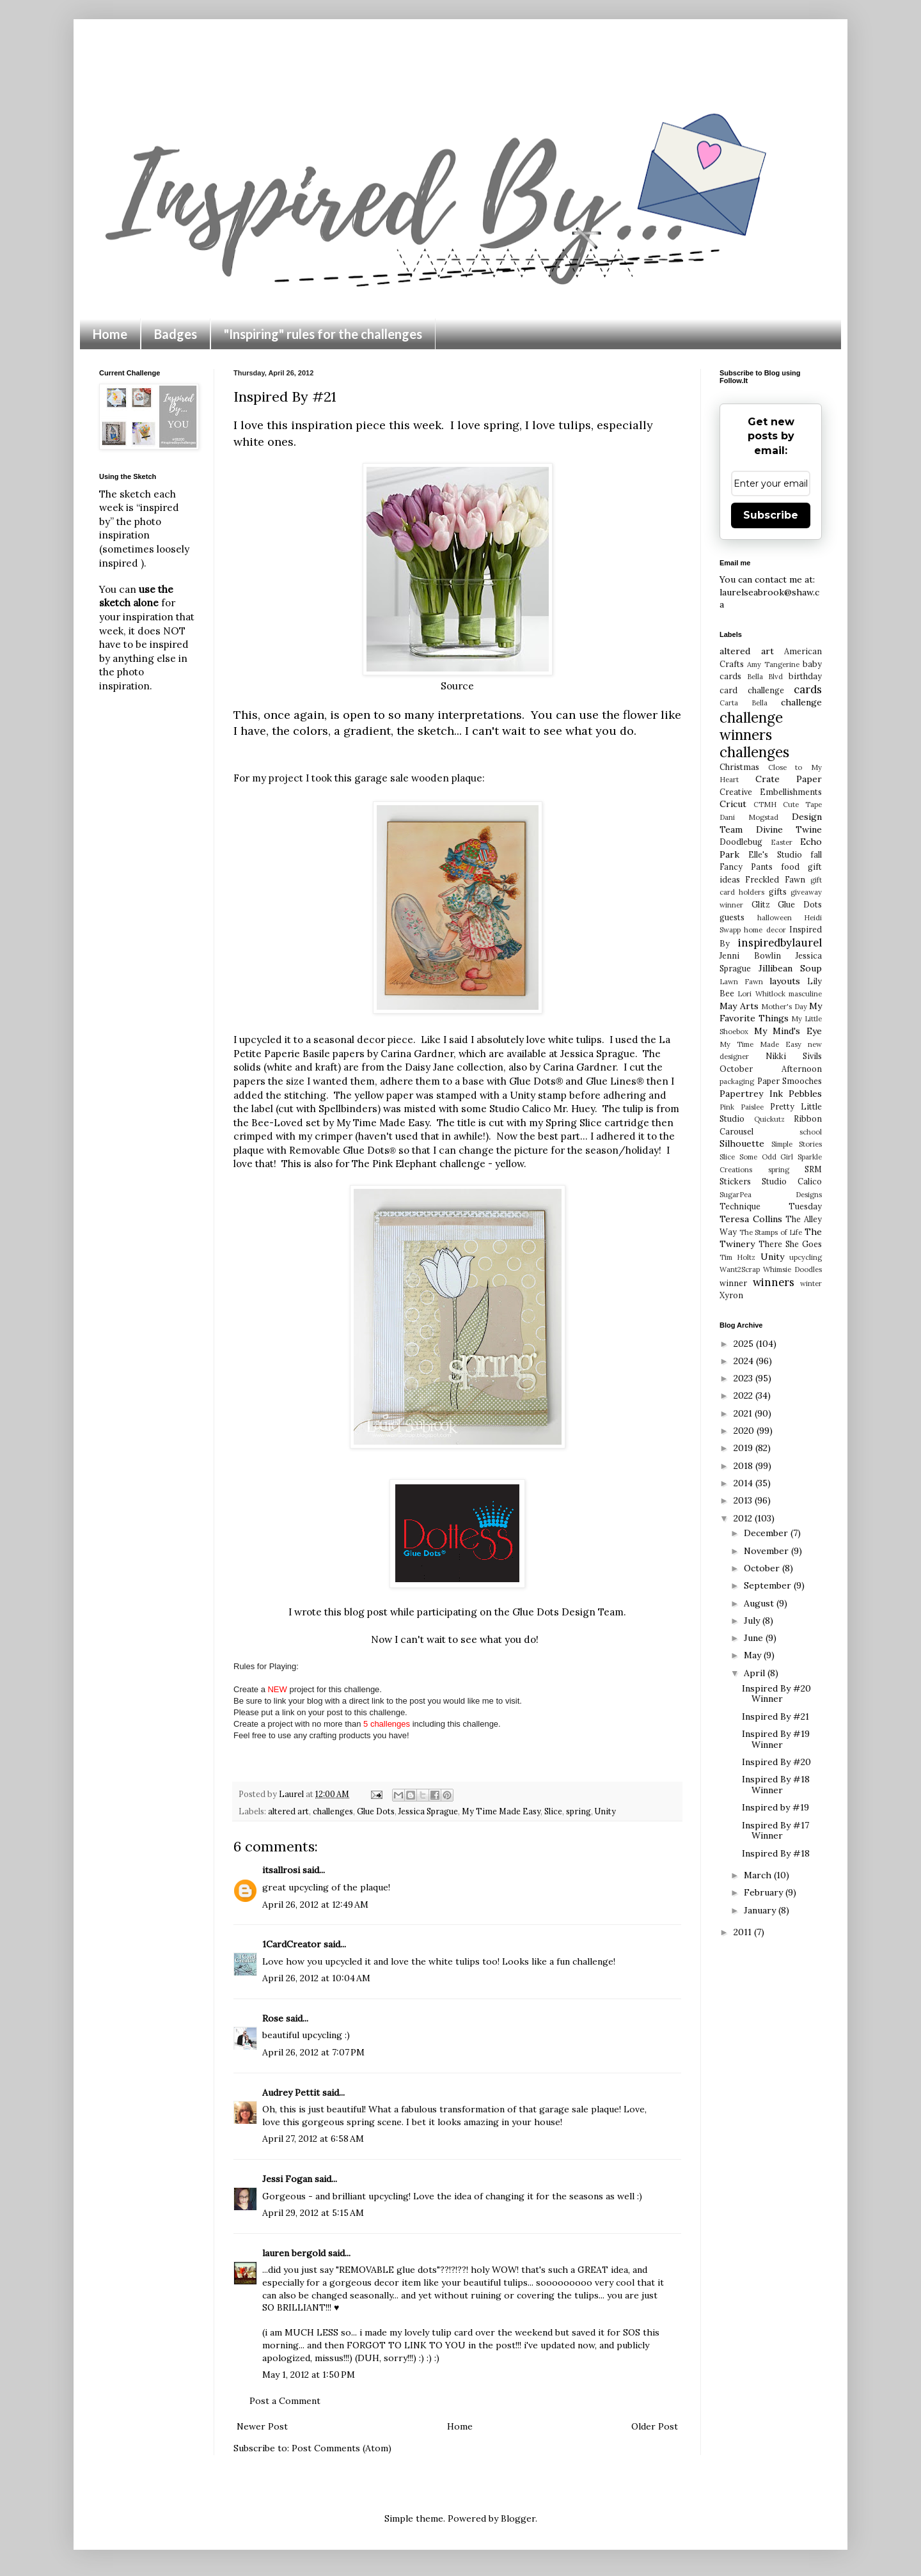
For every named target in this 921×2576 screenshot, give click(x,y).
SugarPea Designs (771, 1194)
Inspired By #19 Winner (776, 1739)
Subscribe (770, 515)
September (769, 1585)
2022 (744, 1395)
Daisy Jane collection (454, 1067)
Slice (553, 1811)
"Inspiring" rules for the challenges (323, 334)
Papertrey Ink (751, 1093)
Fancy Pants (746, 866)
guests (732, 917)
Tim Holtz (737, 1257)
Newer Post (262, 2426)
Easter (781, 842)
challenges (333, 1811)
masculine (805, 993)
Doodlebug (741, 841)
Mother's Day (784, 1006)
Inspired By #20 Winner (776, 1694)
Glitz (761, 904)
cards (808, 689)
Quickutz (769, 1119)
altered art (288, 1811)
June (755, 1638)
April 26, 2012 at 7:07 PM (313, 2052)
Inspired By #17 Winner (775, 1830)
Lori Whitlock (761, 993)
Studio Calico (792, 1181)
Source (457, 686)
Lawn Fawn (741, 981)
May (754, 1655)
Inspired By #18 (776, 1853)
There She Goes (790, 1244)
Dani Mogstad (749, 817)
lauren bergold (294, 2253)
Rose (272, 2018)
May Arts (739, 1006)
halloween (774, 917)
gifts (778, 891)
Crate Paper (789, 779)
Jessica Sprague (597, 1054)
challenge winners (751, 726)
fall (816, 854)
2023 (744, 1378)
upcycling (805, 1257)
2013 (744, 1500)
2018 (744, 1466)
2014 (744, 1483)
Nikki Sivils (794, 1056)
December (767, 1533)
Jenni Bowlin (750, 955)
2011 (744, 1932)
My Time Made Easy (501, 1811)
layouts (784, 981)
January (761, 1910)
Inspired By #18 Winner (776, 1784)
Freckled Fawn (775, 879)
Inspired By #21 (775, 1716)
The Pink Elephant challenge (420, 1164)
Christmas (739, 767)
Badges (175, 334)
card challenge (752, 690)
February (764, 1892)
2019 (744, 1448)
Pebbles (805, 1093)
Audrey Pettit (291, 2092)
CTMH (764, 804)
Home (110, 334)
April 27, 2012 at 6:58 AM (313, 2138)
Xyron (731, 1295)
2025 (745, 1343)
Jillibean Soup (791, 968)
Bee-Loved (277, 1123)
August (760, 1603)
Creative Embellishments (771, 792)
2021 (744, 1413)
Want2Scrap (740, 1269)
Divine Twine (789, 829)
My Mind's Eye (788, 1031)
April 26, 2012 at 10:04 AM (316, 1978)
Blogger (518, 2518)
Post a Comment (284, 2401)
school (810, 1131)
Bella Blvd (765, 676)
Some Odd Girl (766, 1156)
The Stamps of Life (771, 1232)
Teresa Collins (751, 1219)
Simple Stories (796, 1144)
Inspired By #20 (776, 1762)
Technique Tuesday (771, 1206)
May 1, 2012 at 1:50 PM (308, 2374)
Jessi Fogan (287, 2179)
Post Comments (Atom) (341, 2448)
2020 (745, 1430)
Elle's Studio (774, 854)
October (763, 1568)
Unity (605, 1811)
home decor (764, 929)
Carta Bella (743, 702)
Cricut (733, 804)
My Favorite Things (771, 1012)
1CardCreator (291, 1944)
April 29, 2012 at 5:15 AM (313, 2213)
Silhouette (742, 1143)
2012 (744, 1518)
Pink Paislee (742, 1107)
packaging (737, 1081)
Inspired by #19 (775, 1807)
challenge (801, 702)
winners (773, 1282)
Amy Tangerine (773, 664)
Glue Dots (376, 1811)
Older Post (654, 2426)
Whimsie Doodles (792, 1269)
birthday (805, 676)
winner (733, 1283)
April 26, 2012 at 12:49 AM (315, 1904)
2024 (745, 1361)
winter (811, 1283)
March (759, 1875)
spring (578, 1811)
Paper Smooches (790, 1081)
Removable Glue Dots (342, 1150)
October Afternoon (771, 1069)
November (767, 1551)
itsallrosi (281, 1870)
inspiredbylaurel (780, 943)
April (755, 1673)
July (753, 1620)
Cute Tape (802, 804)
